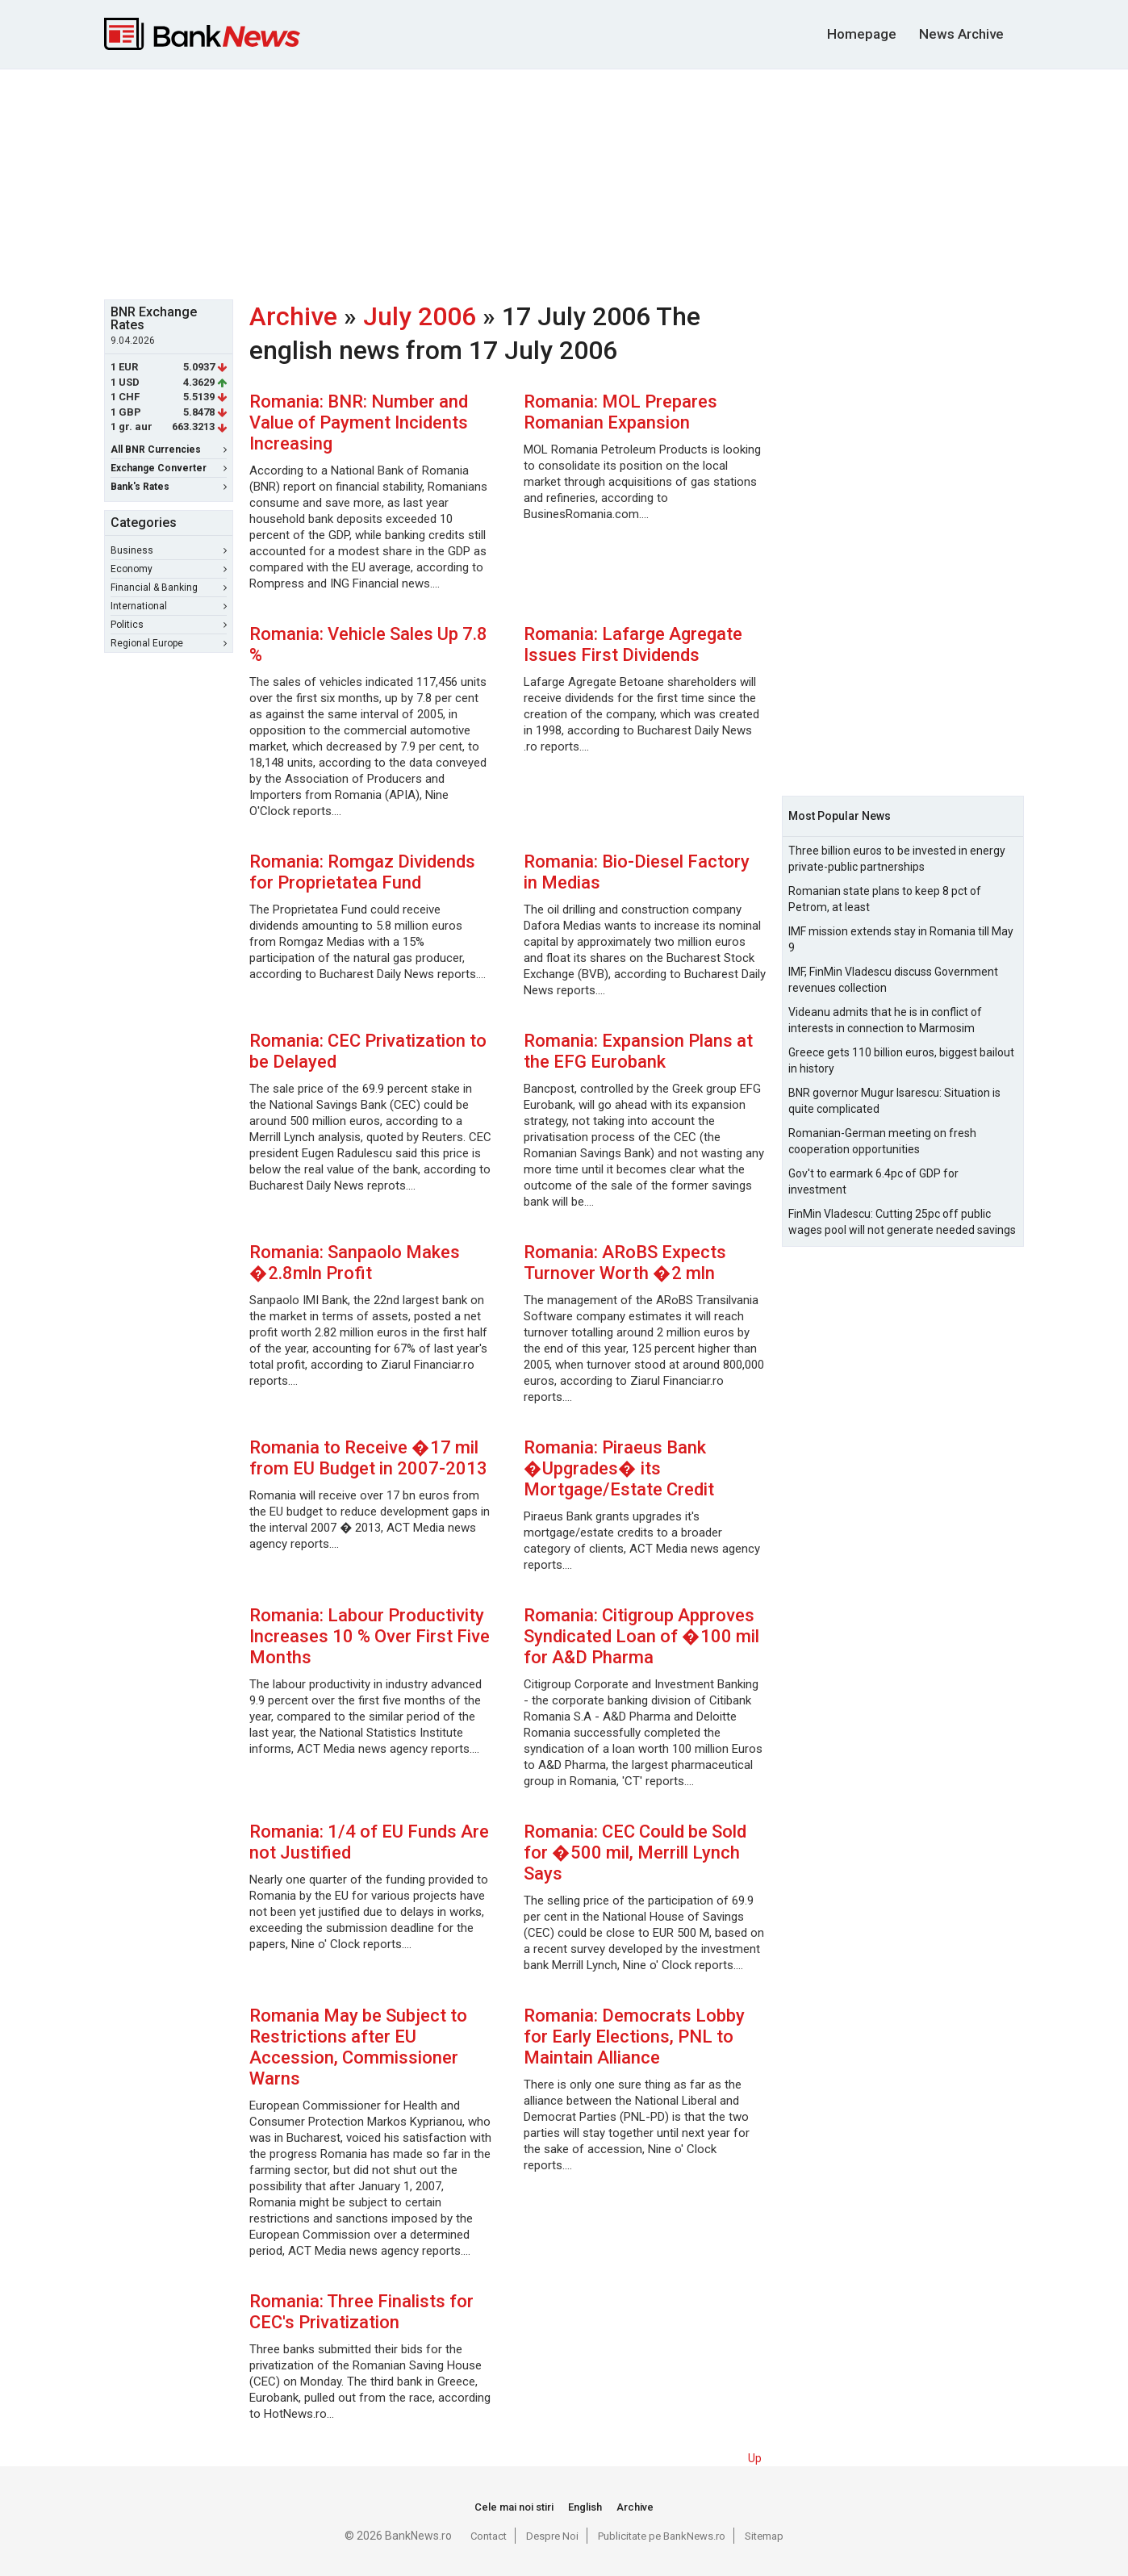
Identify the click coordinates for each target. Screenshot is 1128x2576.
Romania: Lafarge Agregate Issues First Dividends (633, 644)
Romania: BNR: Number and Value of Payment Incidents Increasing (358, 422)
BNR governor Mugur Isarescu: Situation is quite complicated (894, 1100)
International (169, 606)
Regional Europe (169, 643)
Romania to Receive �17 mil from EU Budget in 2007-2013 (368, 1457)
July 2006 (419, 316)
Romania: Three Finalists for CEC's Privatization (361, 2311)
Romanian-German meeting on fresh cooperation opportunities (882, 1141)
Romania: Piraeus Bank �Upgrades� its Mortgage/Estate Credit (619, 1468)
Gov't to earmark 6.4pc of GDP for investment (873, 1181)
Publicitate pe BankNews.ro (661, 2536)
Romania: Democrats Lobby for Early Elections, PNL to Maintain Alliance (634, 2036)
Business (169, 550)
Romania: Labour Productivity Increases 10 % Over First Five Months (369, 1636)
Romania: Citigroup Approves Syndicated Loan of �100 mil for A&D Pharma (641, 1636)
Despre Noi (552, 2536)
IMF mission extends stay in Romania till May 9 (900, 939)
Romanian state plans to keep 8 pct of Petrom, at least (884, 899)
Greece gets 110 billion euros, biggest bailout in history (901, 1060)
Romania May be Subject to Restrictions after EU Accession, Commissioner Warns (358, 2047)
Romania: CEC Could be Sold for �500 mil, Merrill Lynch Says (635, 1852)
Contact (488, 2536)
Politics (169, 624)
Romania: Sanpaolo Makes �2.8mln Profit (354, 1262)
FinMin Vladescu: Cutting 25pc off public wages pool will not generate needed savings (902, 1221)
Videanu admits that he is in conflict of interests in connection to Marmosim (885, 1020)
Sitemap (764, 2536)
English (585, 2507)
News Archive (961, 34)
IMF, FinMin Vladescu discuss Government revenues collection (893, 979)
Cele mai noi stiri (514, 2507)
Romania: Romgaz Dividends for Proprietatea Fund (362, 872)
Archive (293, 316)
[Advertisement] (564, 182)
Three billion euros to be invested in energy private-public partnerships (896, 858)
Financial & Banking (169, 587)
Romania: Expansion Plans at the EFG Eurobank (638, 1051)
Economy (169, 569)
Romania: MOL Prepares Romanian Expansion (620, 412)
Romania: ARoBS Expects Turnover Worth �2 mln (625, 1262)
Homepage (861, 34)
